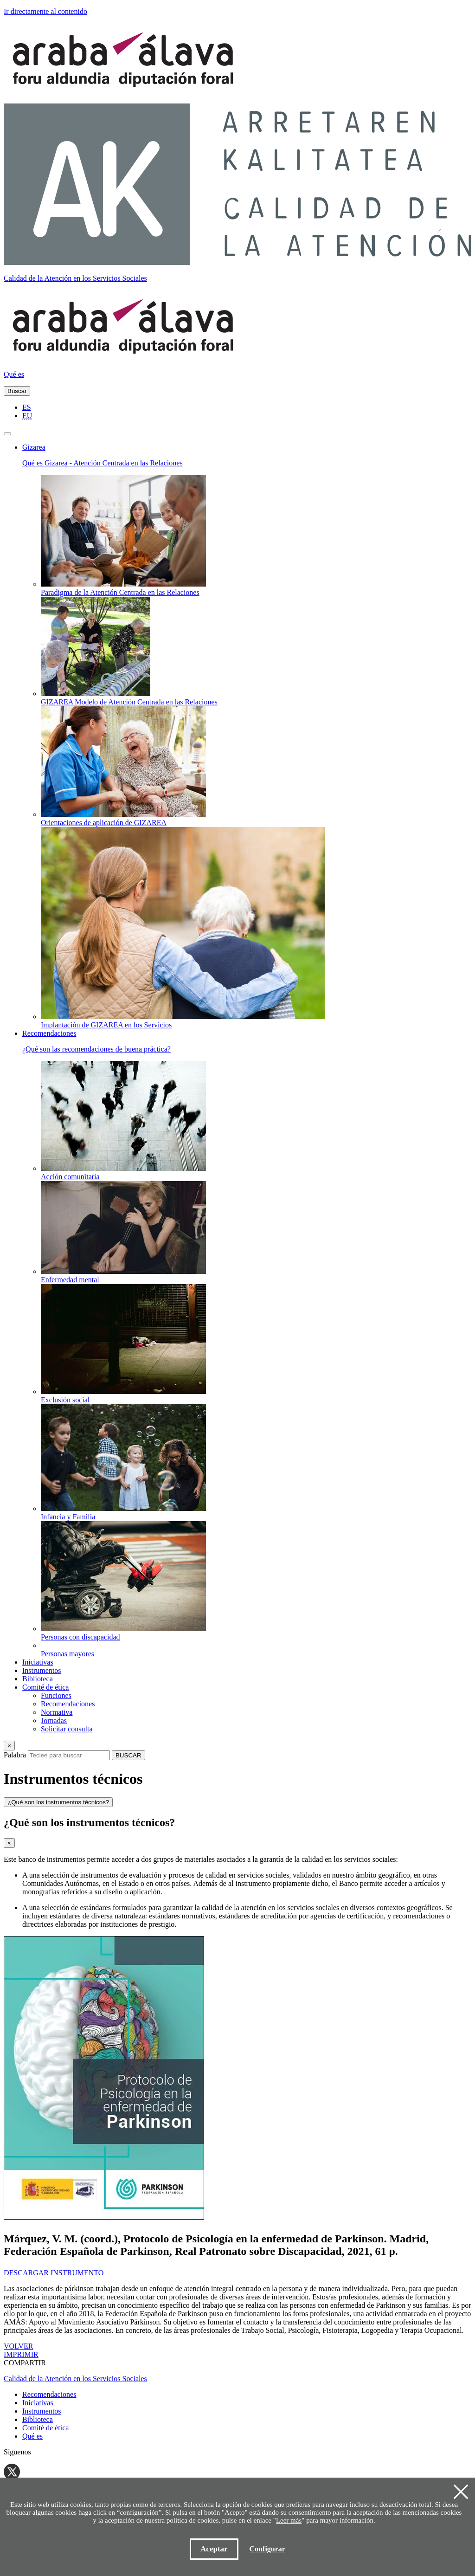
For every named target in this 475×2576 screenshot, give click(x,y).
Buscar (16, 390)
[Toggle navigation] (7, 434)
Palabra (15, 1755)
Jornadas (54, 1720)
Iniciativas (37, 1662)
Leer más (289, 2520)
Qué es (14, 374)
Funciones (56, 1695)
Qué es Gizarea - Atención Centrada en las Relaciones (102, 463)
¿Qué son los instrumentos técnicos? (58, 1802)
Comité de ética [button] (45, 1687)
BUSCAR (128, 1755)
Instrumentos (41, 1670)
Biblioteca (37, 1679)
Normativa (56, 1712)
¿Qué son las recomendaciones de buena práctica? (96, 1049)
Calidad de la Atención (75, 278)
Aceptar (214, 2548)
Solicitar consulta (67, 1729)
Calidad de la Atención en (75, 2378)
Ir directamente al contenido (45, 11)
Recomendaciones (68, 1704)
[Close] (9, 1745)
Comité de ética (45, 2428)
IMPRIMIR (21, 2354)
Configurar (267, 2549)
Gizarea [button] (33, 447)
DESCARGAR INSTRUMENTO (53, 2273)
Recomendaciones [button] (49, 1033)
